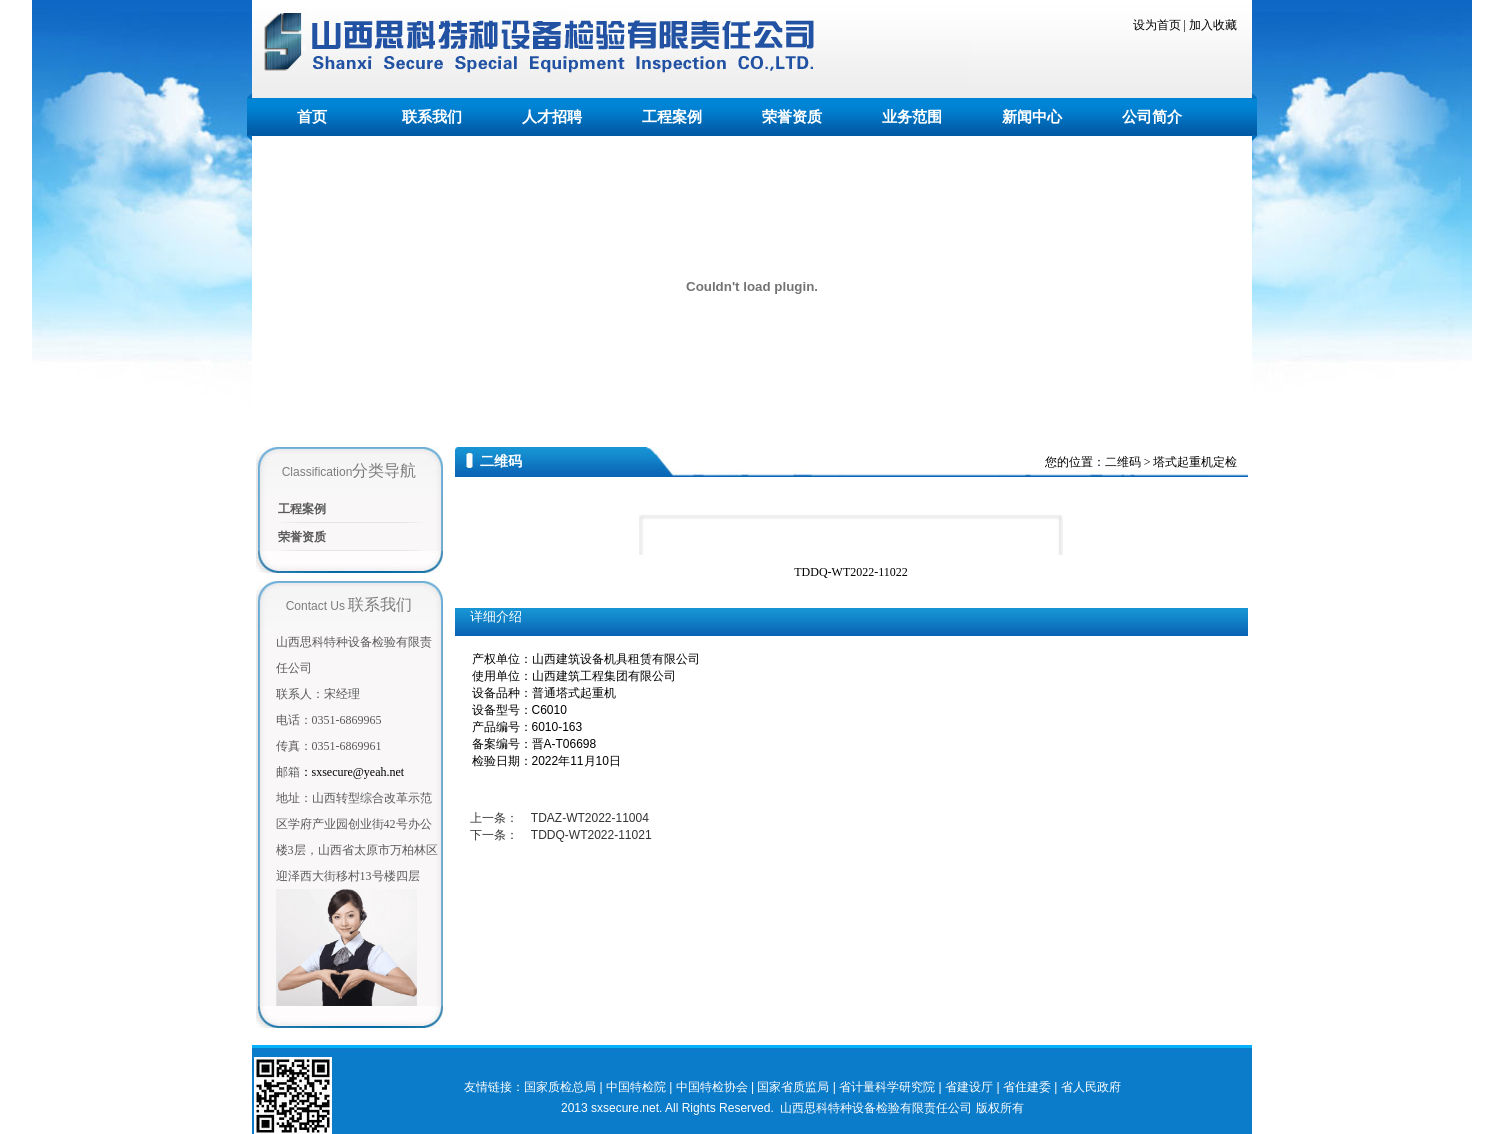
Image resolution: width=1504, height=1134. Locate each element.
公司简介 (1152, 117)
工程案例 (672, 117)
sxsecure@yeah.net (352, 772)
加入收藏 (1213, 25)
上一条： (495, 818)
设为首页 (1157, 25)
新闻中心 (1032, 117)
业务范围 (912, 117)
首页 (312, 117)
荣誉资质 (792, 117)
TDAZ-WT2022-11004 (590, 818)
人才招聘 (552, 117)
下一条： (495, 835)
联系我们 (432, 117)
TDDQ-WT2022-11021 (591, 835)
